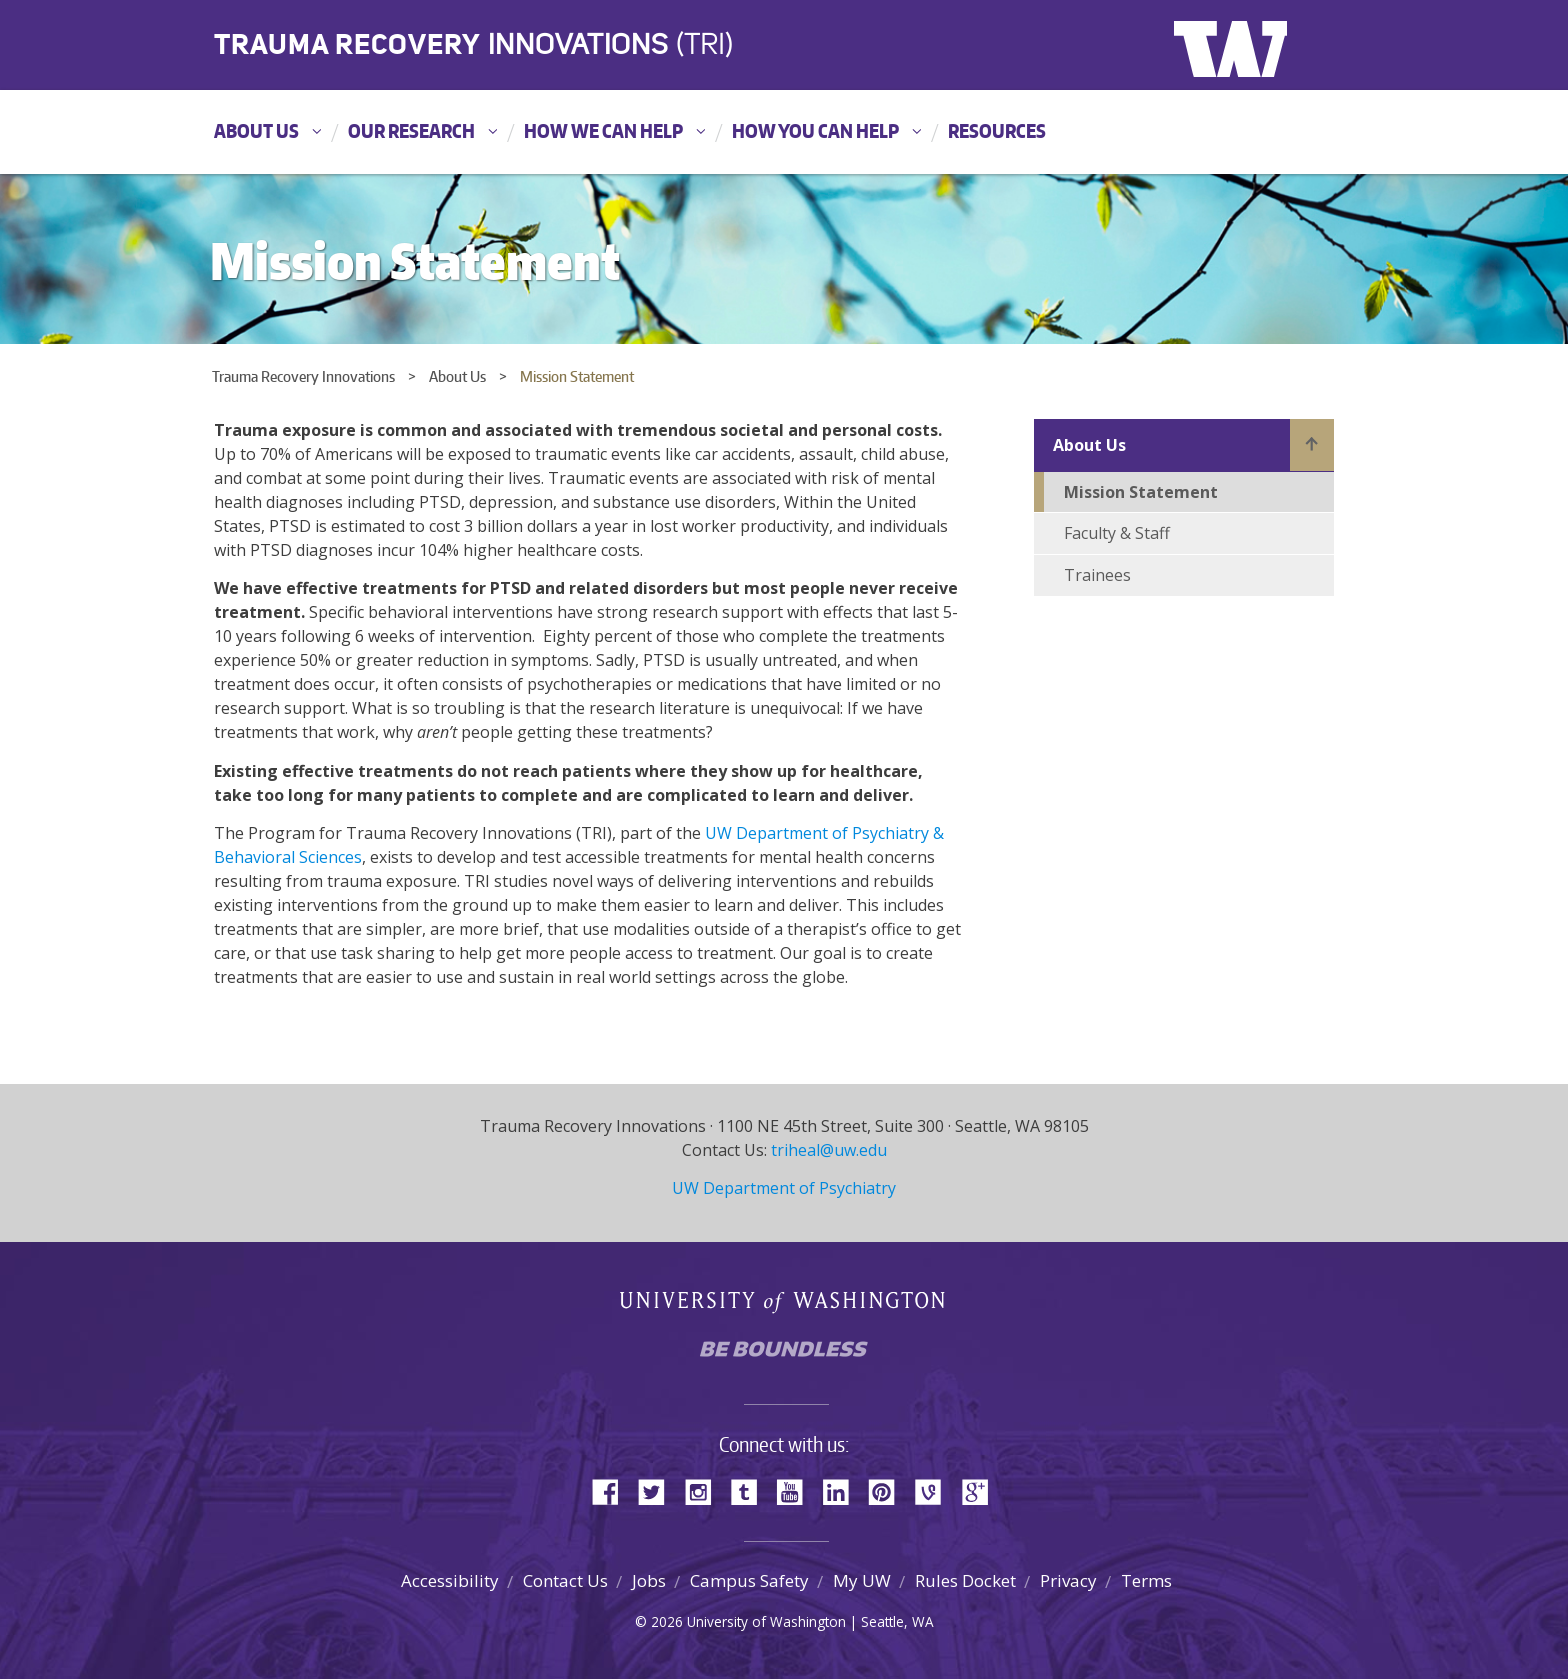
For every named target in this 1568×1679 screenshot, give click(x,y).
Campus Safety (749, 1580)
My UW (862, 1580)
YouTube (797, 1490)
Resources (997, 130)
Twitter (659, 1490)
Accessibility (450, 1580)
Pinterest (889, 1490)
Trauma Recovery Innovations (303, 376)
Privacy (1068, 1580)
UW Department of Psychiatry (784, 1188)
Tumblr (751, 1490)
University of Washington (1255, 45)
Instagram (705, 1490)
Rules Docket (965, 1580)
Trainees (1097, 575)
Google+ (981, 1490)
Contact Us (565, 1580)
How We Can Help (603, 130)
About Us (256, 130)
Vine (935, 1490)
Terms (1146, 1580)
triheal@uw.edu (829, 1150)
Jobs (649, 1580)
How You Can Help (815, 130)
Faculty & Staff (1117, 533)
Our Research (411, 130)
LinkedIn (843, 1490)
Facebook (613, 1490)
